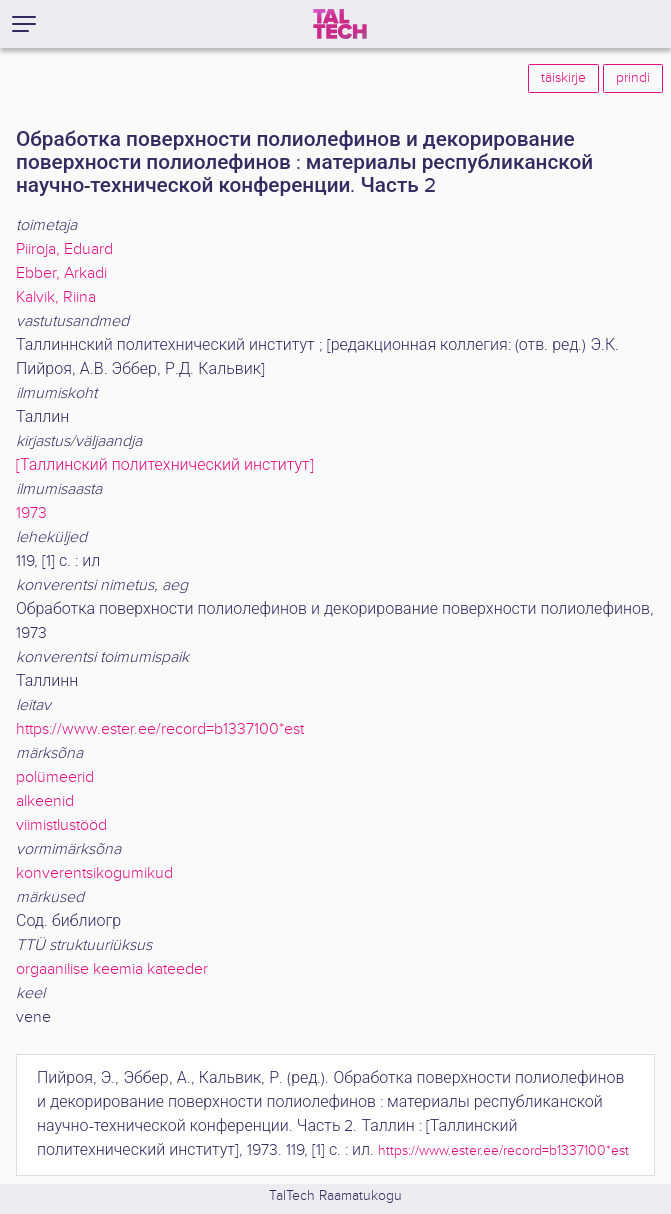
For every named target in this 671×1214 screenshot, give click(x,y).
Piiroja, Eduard (64, 249)
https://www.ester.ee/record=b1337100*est (160, 729)
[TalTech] (340, 24)
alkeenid (45, 801)
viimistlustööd (61, 825)
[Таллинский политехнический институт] (165, 465)
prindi (633, 78)
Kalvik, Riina (56, 297)
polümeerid (55, 777)
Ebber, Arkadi (61, 273)
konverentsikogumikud (94, 873)
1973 (31, 513)
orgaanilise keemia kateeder (112, 969)
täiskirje (563, 78)
